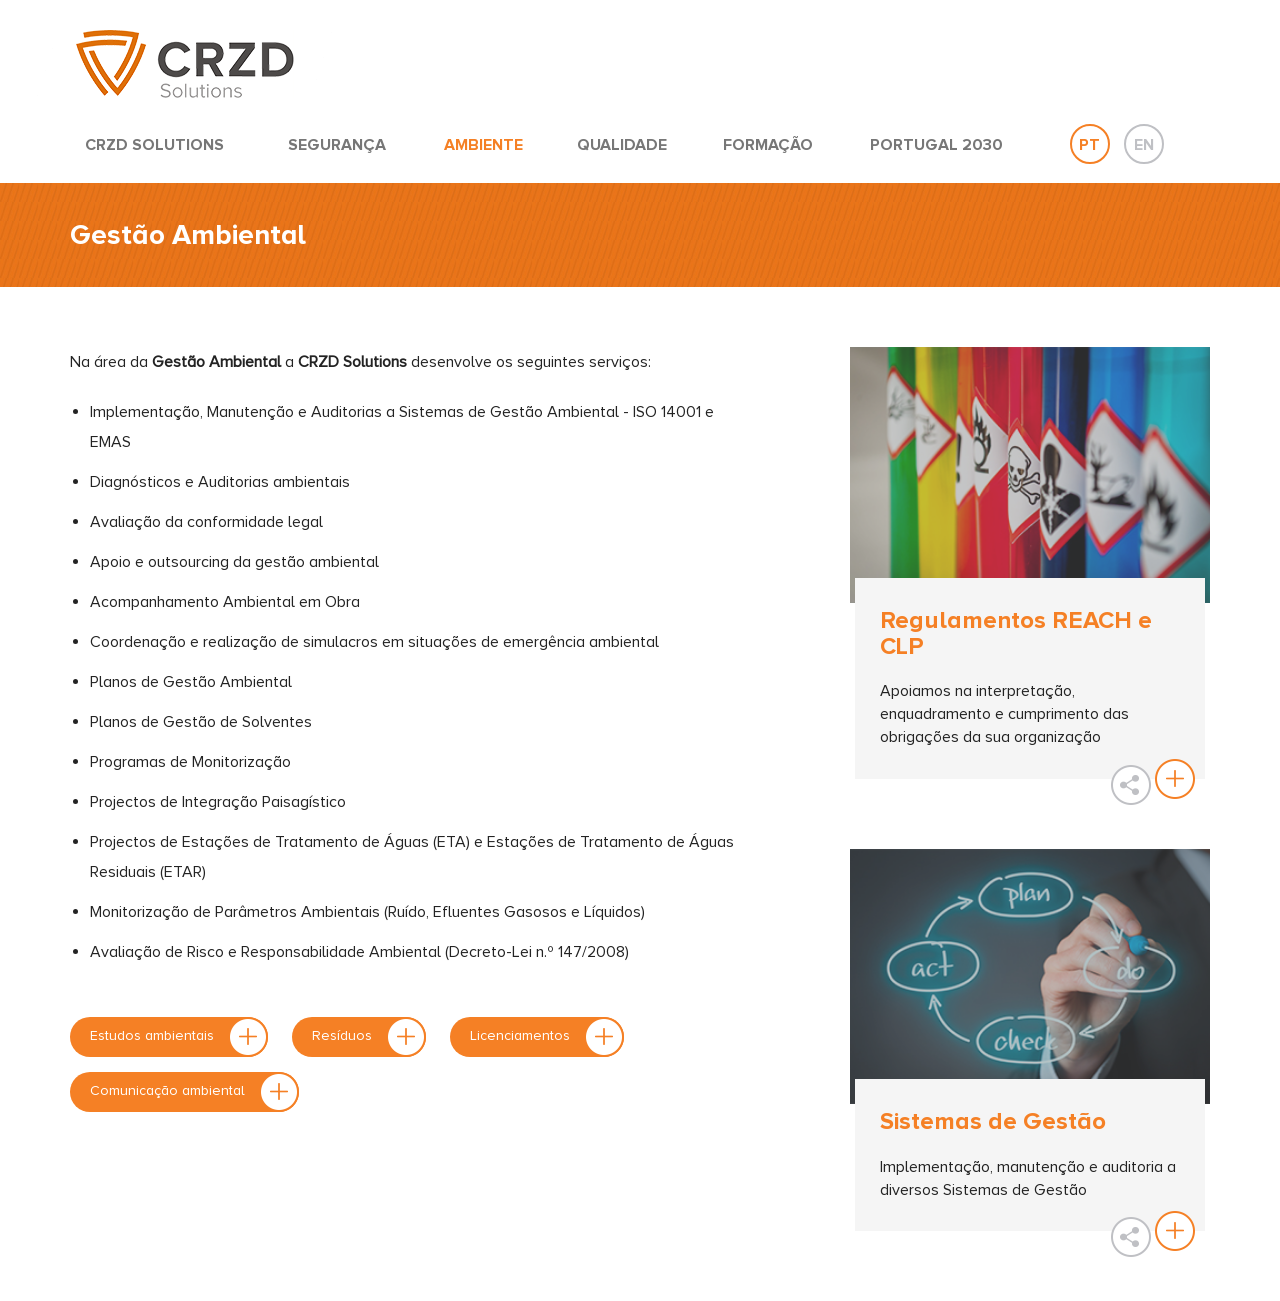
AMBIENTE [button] (483, 145)
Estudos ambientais (179, 1037)
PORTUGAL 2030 (936, 145)
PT (1089, 145)
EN (1144, 145)
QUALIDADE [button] (622, 145)
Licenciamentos (547, 1037)
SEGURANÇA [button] (337, 145)
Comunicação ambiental (194, 1092)
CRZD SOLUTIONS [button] (154, 145)
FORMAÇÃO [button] (768, 145)
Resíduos (369, 1037)
